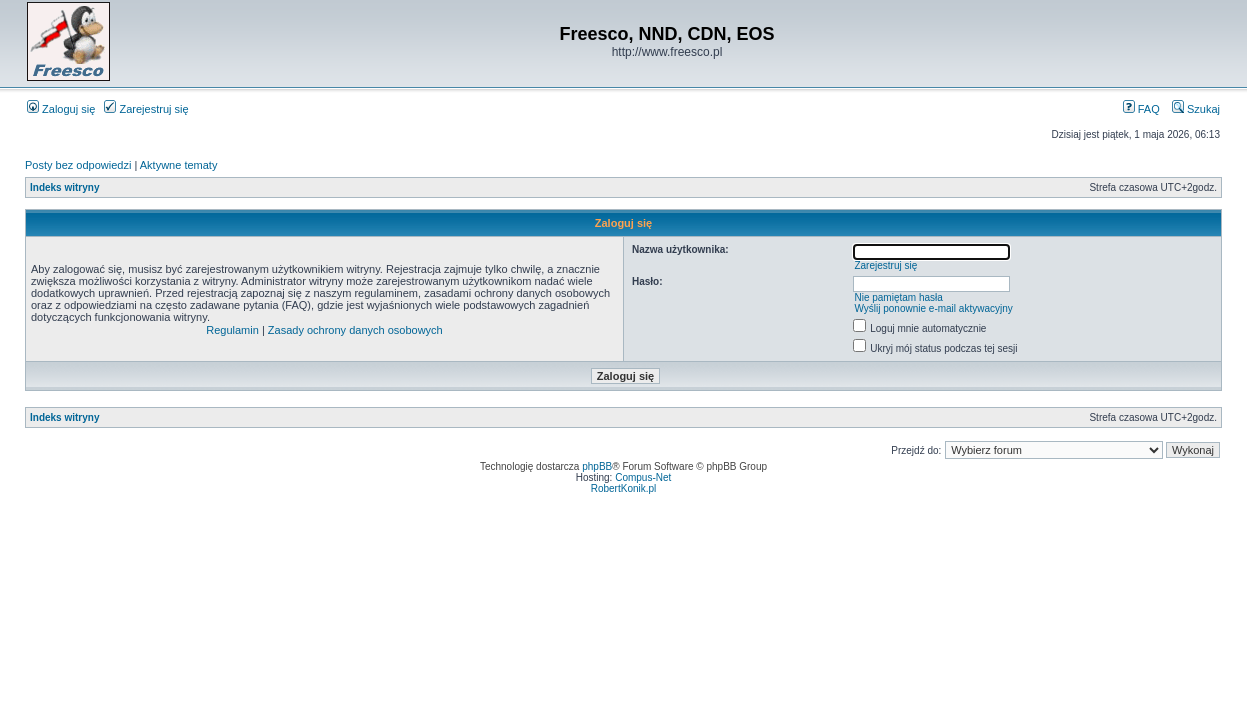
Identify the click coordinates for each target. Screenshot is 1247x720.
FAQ (1141, 109)
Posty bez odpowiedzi (78, 165)
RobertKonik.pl (624, 488)
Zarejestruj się (146, 109)
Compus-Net (643, 477)
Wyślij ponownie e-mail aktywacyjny (933, 308)
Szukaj (1196, 109)
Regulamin (232, 330)
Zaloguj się (61, 109)
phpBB (597, 466)
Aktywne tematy (179, 165)
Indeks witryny (64, 187)
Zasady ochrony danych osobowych (355, 330)
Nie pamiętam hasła (898, 297)
